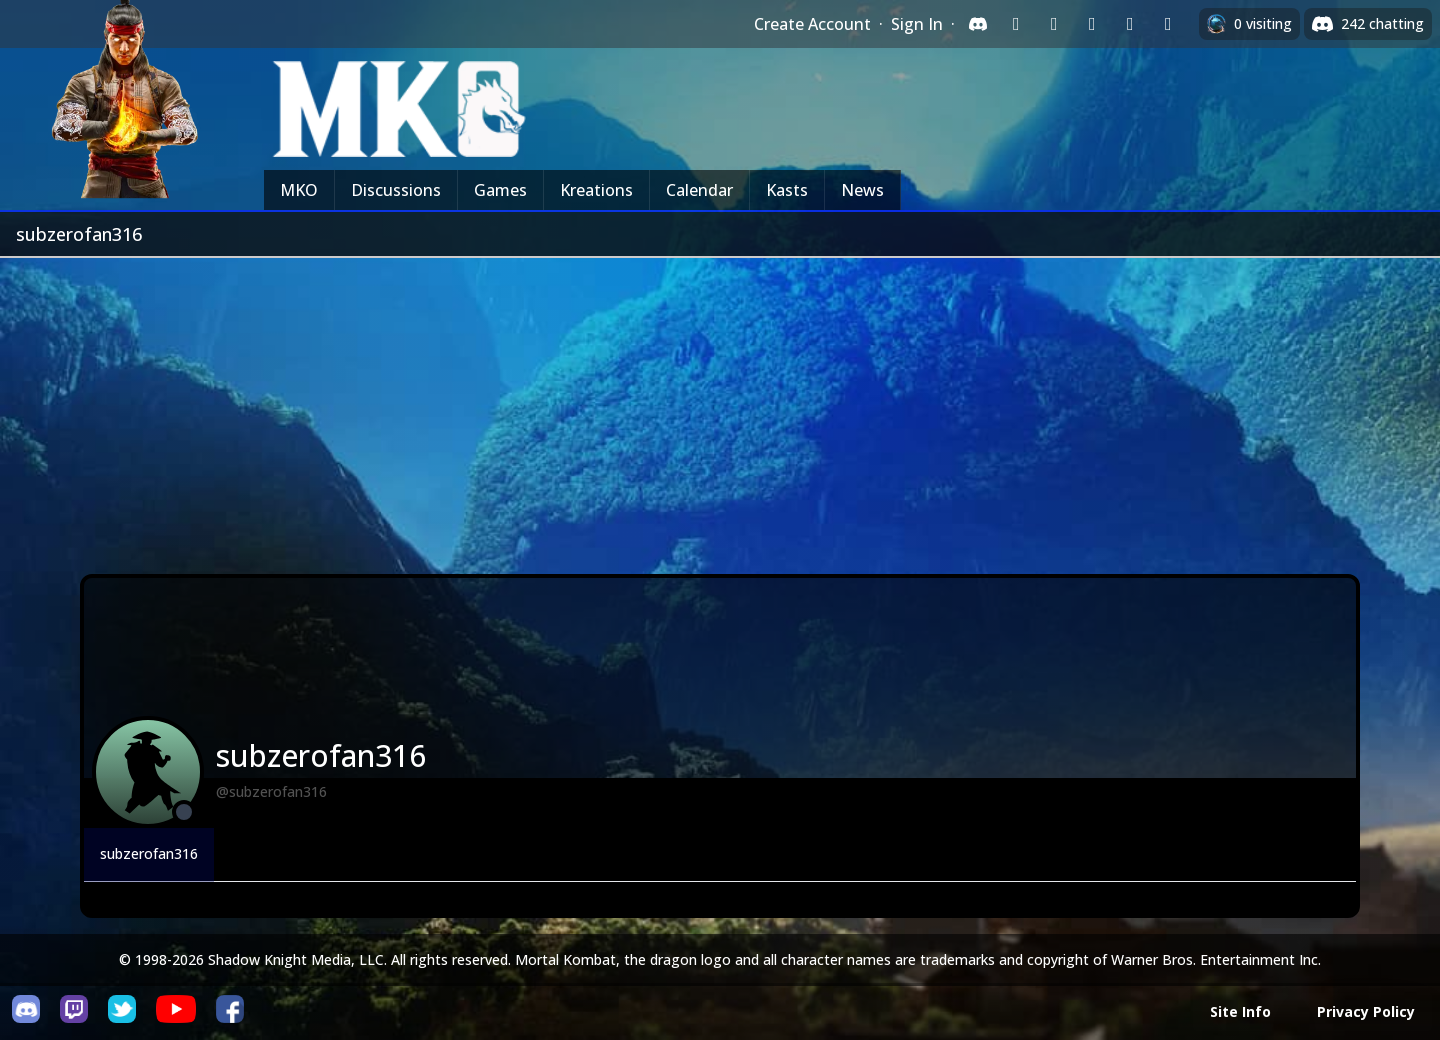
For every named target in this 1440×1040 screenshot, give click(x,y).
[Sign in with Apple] (1130, 24)
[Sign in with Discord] (978, 24)
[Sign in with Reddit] (1092, 24)
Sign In (917, 24)
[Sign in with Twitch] (1016, 24)
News (862, 190)
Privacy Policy (1366, 1011)
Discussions (396, 190)
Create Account (812, 24)
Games (500, 190)
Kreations (596, 190)
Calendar (699, 190)
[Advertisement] (720, 408)
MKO (299, 190)
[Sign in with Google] (1054, 24)
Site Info (1240, 1011)
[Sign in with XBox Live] (1168, 24)
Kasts (787, 190)
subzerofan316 (149, 853)
